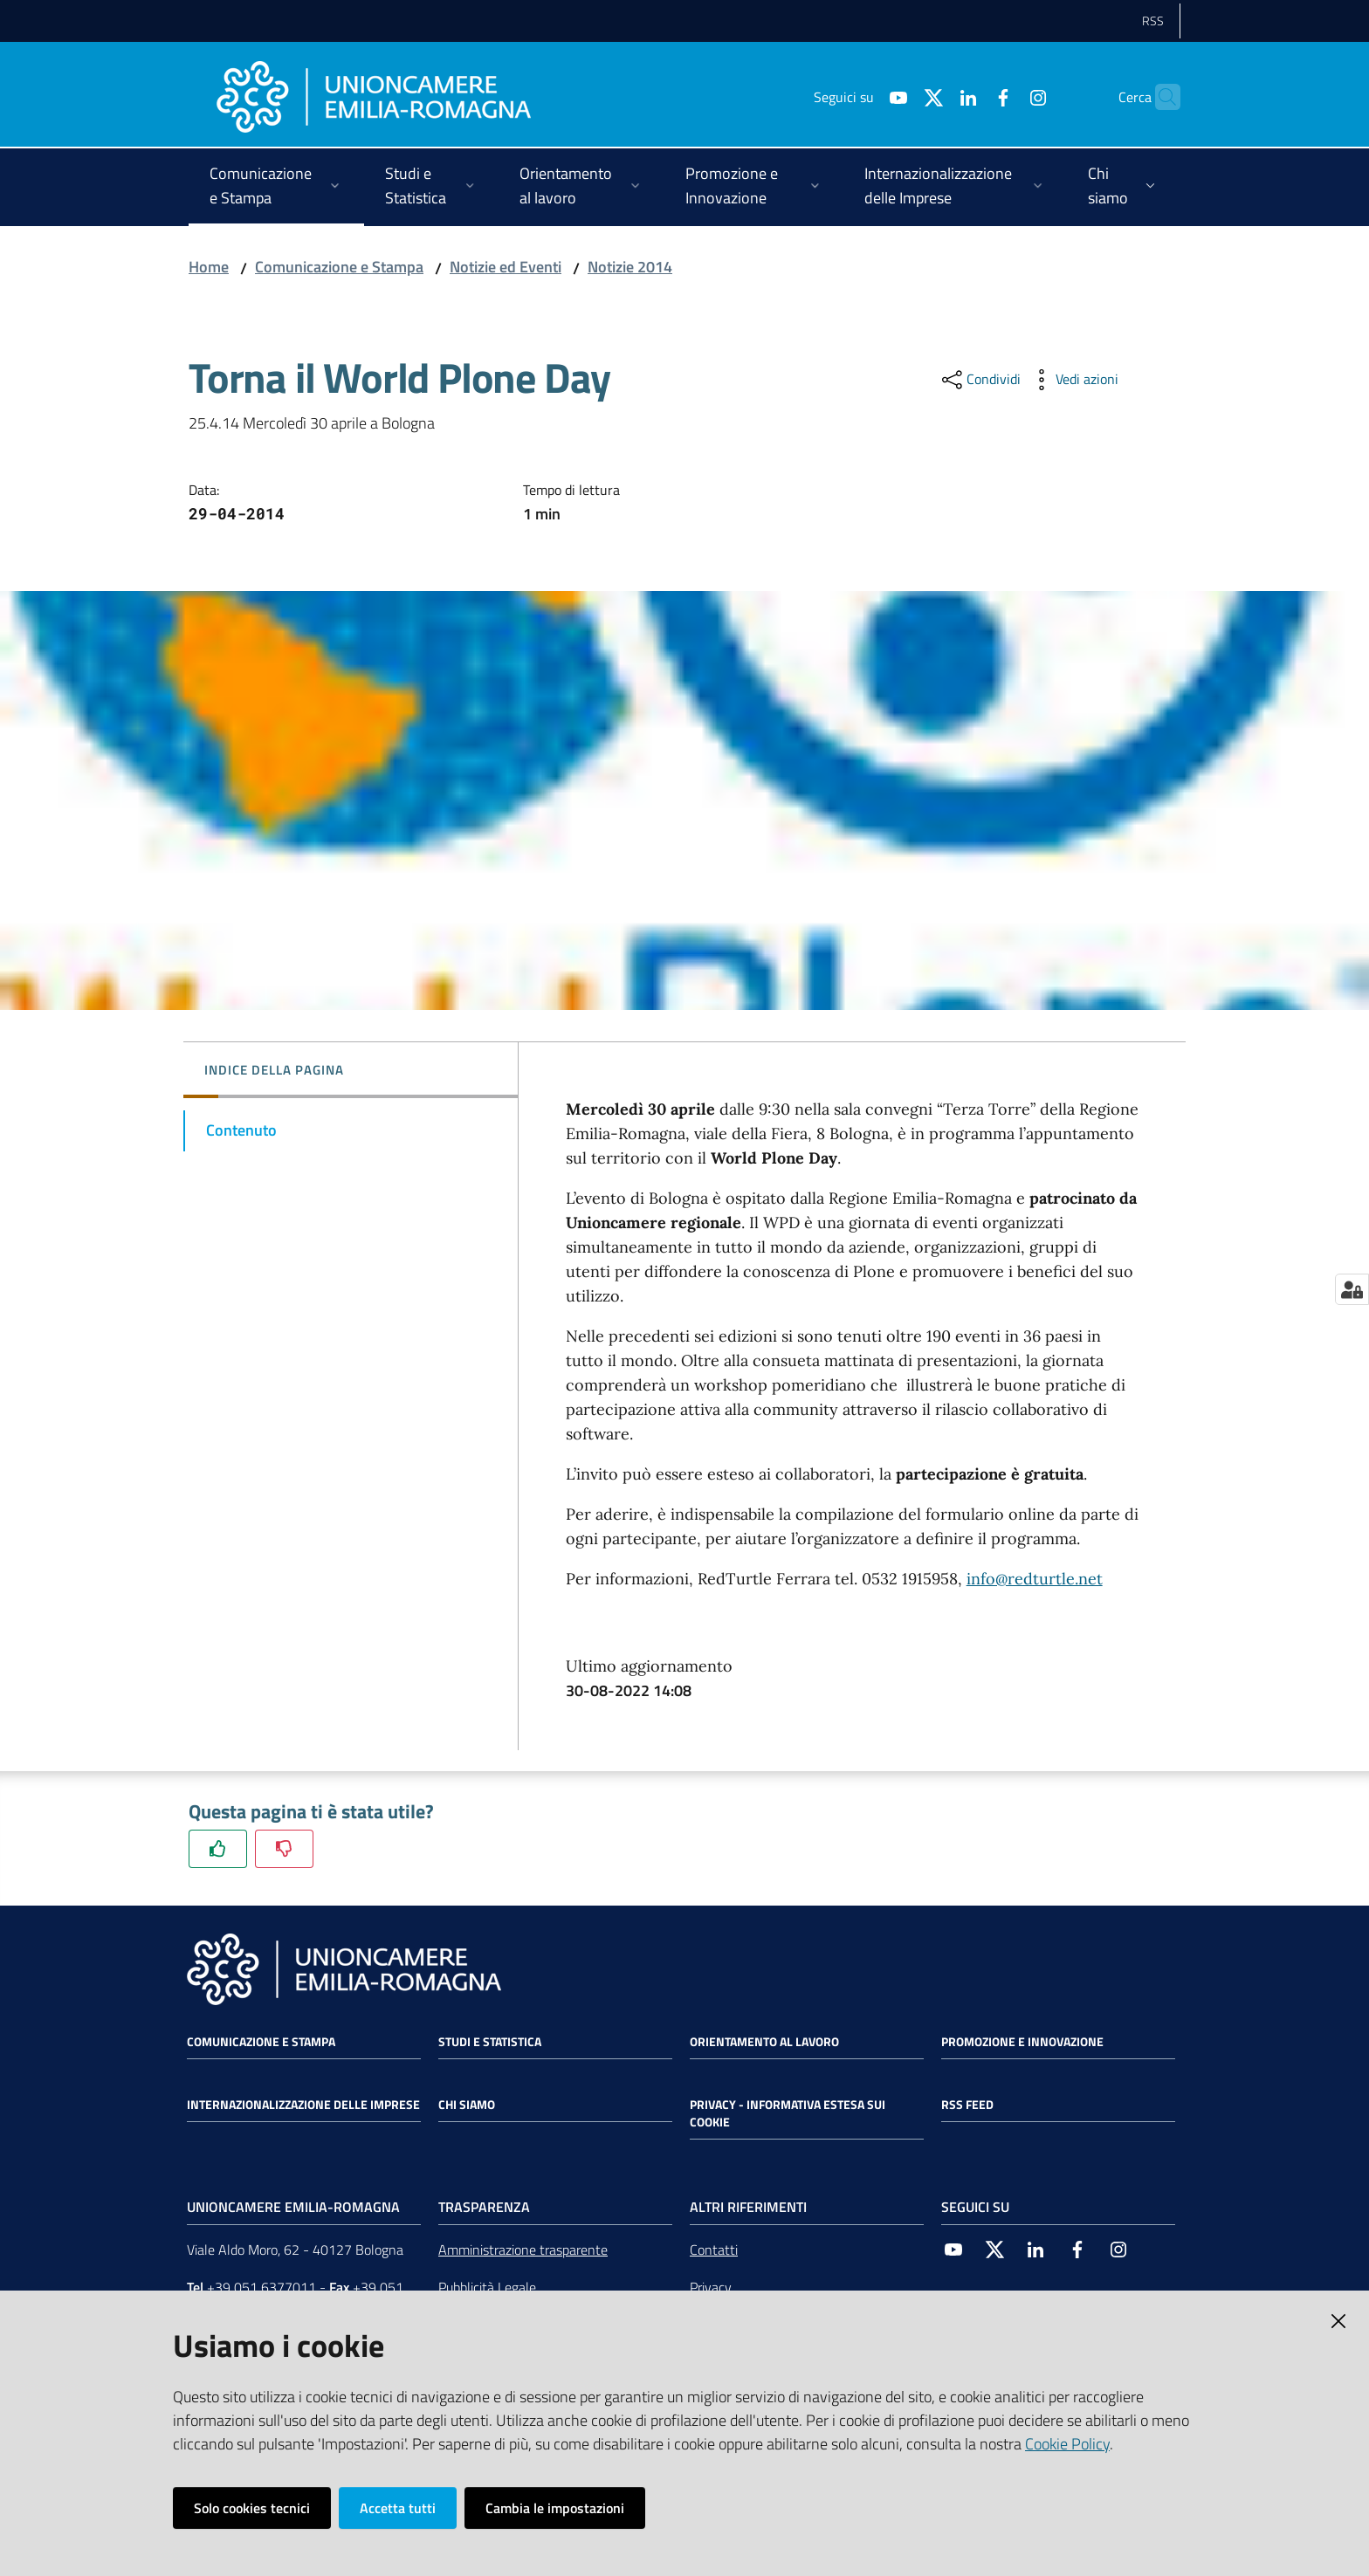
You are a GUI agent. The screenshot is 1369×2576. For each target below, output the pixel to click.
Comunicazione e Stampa (339, 266)
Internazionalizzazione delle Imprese (303, 2104)
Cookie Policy (1067, 2444)
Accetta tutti (398, 2507)
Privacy (711, 2287)
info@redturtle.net (1035, 1579)
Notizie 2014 (630, 266)
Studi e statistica (489, 2041)
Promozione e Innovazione (1022, 2041)
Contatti (714, 2249)
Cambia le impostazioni (554, 2507)
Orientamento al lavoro (764, 2041)
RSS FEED (967, 2104)
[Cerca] (1159, 97)
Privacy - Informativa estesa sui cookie (787, 2113)
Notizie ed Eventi (505, 266)
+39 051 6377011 (261, 2287)
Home (209, 266)
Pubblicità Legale (487, 2287)
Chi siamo (466, 2104)
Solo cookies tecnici (252, 2507)
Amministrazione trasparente (523, 2249)
